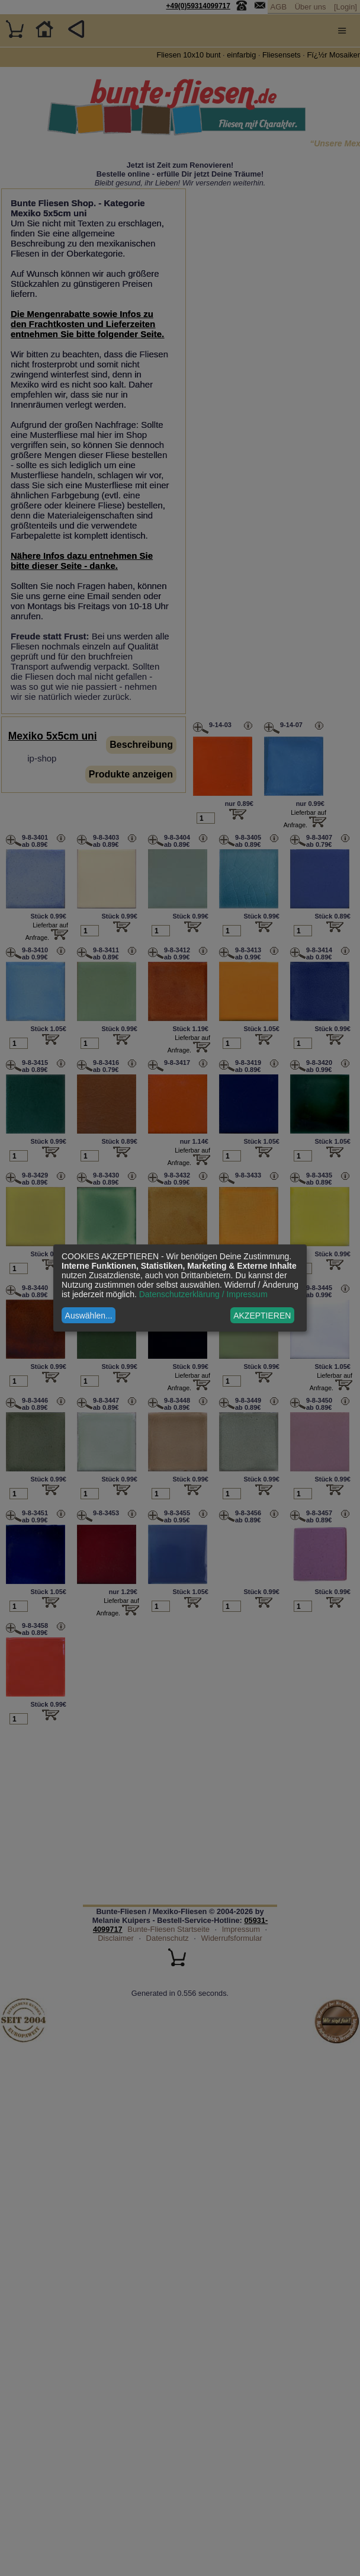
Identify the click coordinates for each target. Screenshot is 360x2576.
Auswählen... (88, 1315)
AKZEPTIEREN (262, 1315)
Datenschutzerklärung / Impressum (203, 1294)
